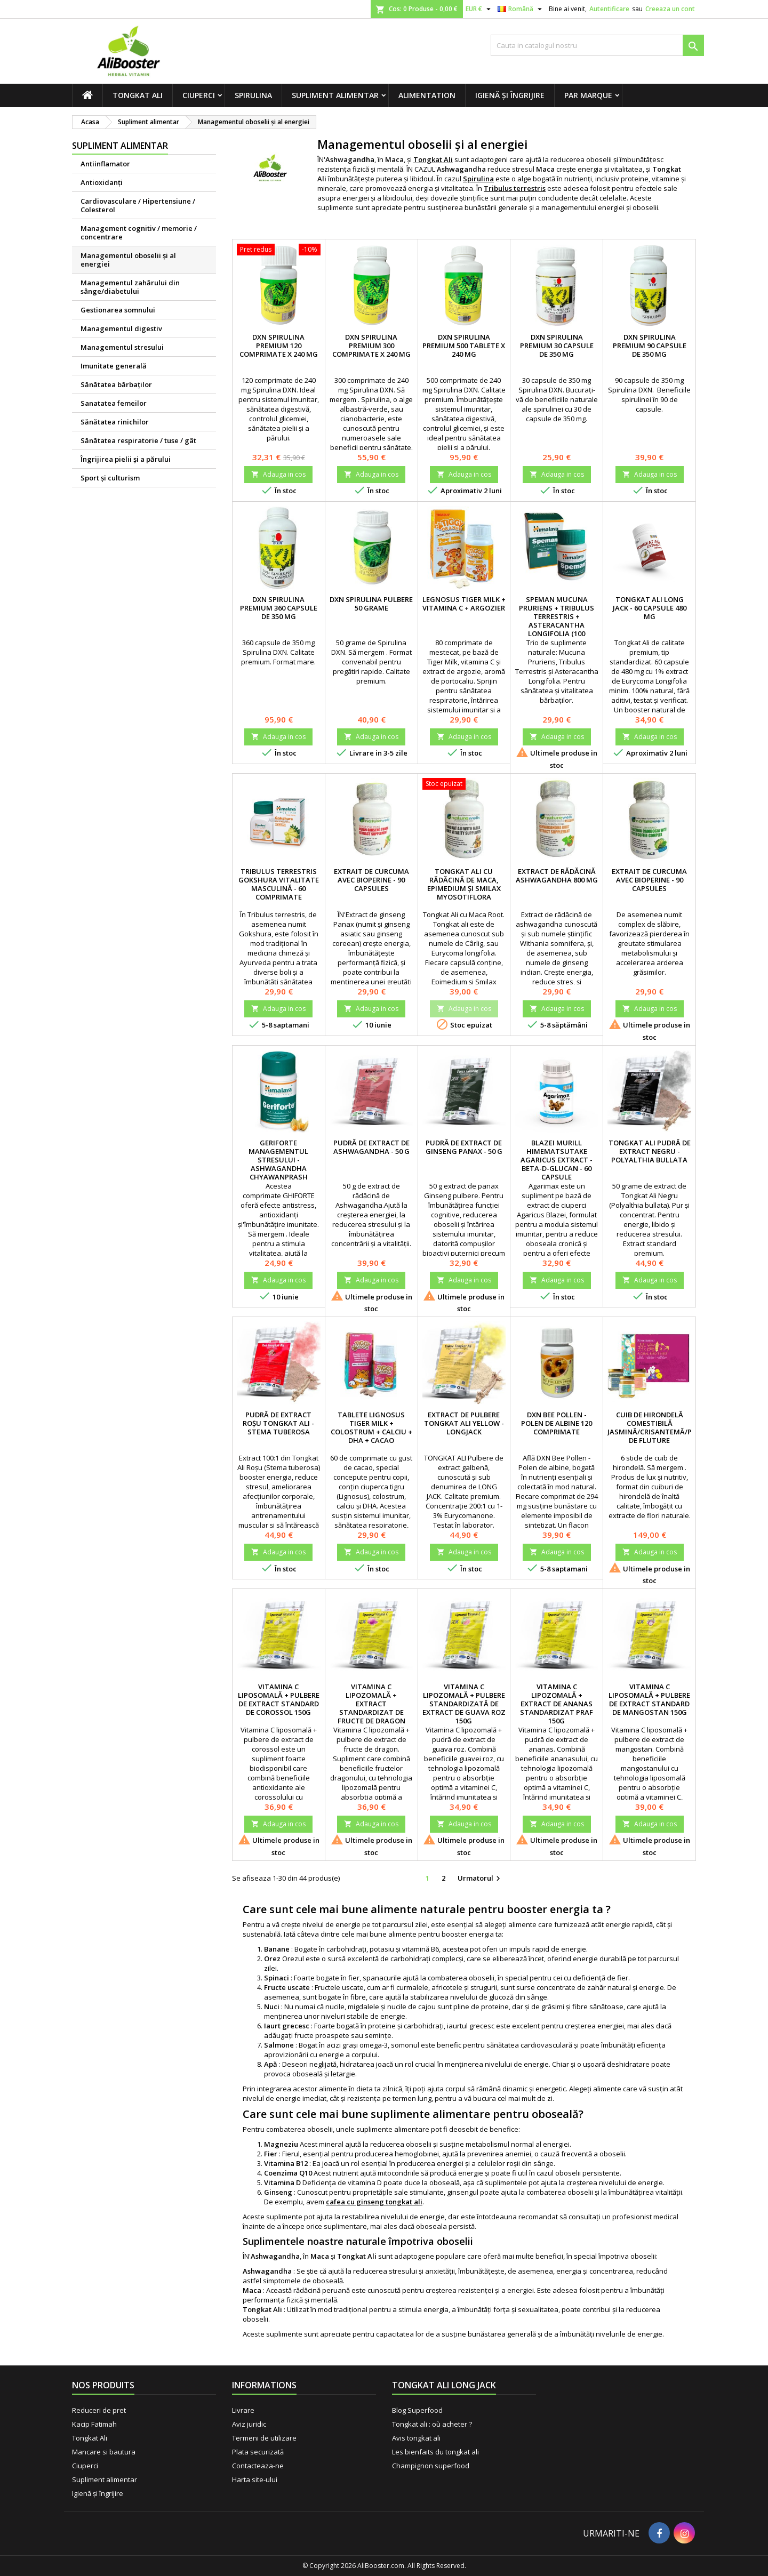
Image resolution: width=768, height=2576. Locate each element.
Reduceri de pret (99, 2410)
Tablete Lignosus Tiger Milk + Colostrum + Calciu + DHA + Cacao (371, 1427)
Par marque (588, 95)
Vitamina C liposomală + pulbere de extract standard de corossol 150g (278, 1699)
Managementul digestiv (121, 328)
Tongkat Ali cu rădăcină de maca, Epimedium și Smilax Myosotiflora (464, 884)
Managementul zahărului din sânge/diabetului (130, 287)
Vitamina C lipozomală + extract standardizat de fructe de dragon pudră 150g (371, 1708)
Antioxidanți (102, 182)
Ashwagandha (267, 2271)
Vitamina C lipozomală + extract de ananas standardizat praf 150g (556, 1704)
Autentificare (609, 8)
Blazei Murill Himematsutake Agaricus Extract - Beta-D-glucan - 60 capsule (557, 1160)
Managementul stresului (122, 347)
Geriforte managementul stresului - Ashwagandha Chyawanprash (278, 1160)
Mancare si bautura (103, 2452)
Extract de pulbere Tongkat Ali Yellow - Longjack (464, 1423)
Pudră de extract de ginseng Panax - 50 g (464, 1147)
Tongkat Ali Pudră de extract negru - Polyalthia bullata (650, 1151)
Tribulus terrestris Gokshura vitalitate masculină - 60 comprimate (278, 884)
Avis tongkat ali (416, 2438)
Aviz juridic (249, 2424)
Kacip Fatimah (94, 2424)
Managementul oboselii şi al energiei (128, 260)
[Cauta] (597, 45)
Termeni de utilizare (264, 2438)
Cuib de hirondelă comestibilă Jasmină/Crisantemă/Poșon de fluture (659, 1427)
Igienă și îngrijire (510, 95)
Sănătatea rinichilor (115, 422)
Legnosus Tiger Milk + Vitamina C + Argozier (464, 604)
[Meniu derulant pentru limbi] (521, 9)
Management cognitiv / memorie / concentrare (139, 232)
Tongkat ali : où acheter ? (432, 2424)
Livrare (243, 2410)
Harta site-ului (254, 2479)
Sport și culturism (110, 478)
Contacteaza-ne (258, 2465)
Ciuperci (198, 95)
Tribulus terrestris (515, 188)
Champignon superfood (430, 2465)
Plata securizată (258, 2452)
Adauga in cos (278, 474)
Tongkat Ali (138, 95)
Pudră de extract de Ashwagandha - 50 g (371, 1147)
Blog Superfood (417, 2410)
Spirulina (253, 95)
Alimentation (426, 95)
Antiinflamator (105, 163)
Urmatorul (480, 1878)
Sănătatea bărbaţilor (116, 384)
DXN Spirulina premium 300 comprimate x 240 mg (371, 345)
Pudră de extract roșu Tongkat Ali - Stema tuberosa (278, 1423)
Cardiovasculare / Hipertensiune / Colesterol (138, 205)
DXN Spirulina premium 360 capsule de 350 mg (278, 608)
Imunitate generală (114, 366)
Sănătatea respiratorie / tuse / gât (138, 440)
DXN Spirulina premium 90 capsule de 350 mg (649, 345)
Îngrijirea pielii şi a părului (126, 459)
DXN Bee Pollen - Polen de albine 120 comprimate (556, 1423)
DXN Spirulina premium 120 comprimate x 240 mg (278, 345)
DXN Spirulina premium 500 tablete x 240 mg (463, 345)
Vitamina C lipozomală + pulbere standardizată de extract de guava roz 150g (464, 1704)
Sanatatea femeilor (114, 403)
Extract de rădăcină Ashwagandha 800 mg (557, 875)
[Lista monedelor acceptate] (479, 9)
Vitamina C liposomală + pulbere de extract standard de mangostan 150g (649, 1699)
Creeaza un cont (670, 8)
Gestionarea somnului (118, 310)
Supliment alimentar (335, 95)
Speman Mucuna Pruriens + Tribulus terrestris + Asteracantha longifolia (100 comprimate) (556, 621)
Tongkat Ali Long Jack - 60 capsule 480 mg (649, 608)
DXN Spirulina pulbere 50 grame (371, 604)
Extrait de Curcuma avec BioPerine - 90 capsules (371, 879)
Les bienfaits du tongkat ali (435, 2452)
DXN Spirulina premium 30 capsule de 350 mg (557, 345)
